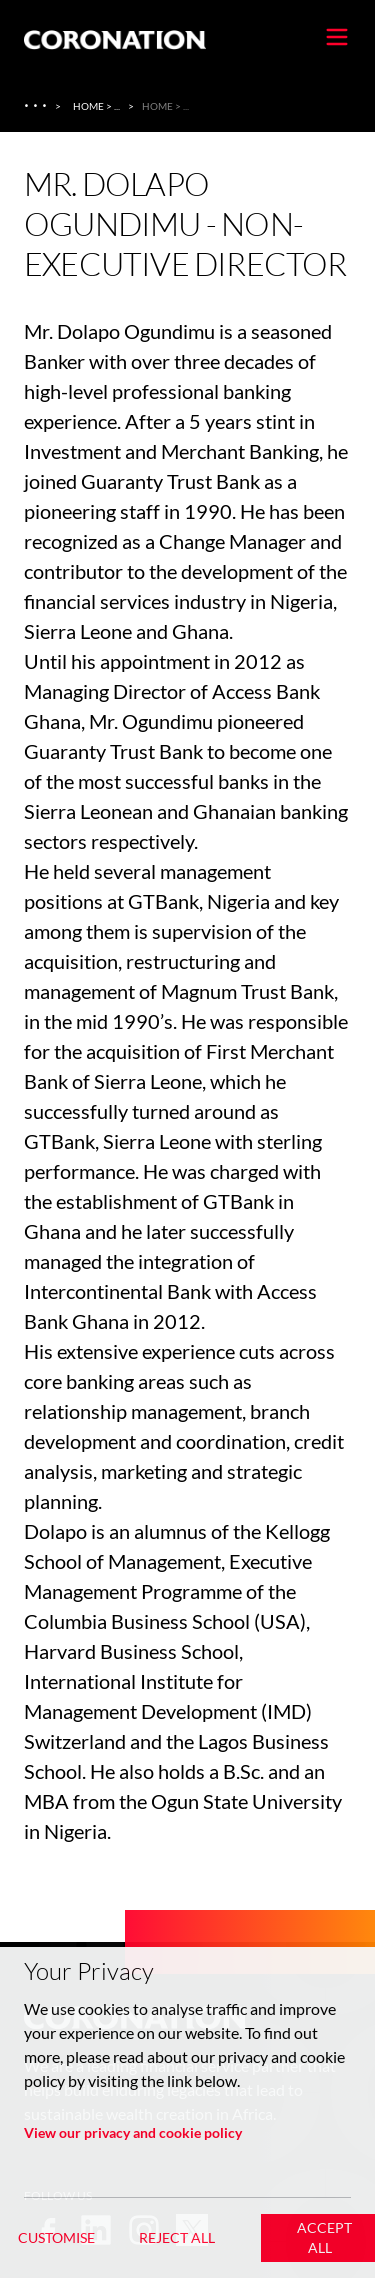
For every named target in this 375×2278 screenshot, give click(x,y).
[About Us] (37, 106)
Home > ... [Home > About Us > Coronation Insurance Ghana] (96, 106)
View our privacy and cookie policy (133, 2132)
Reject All (177, 2237)
